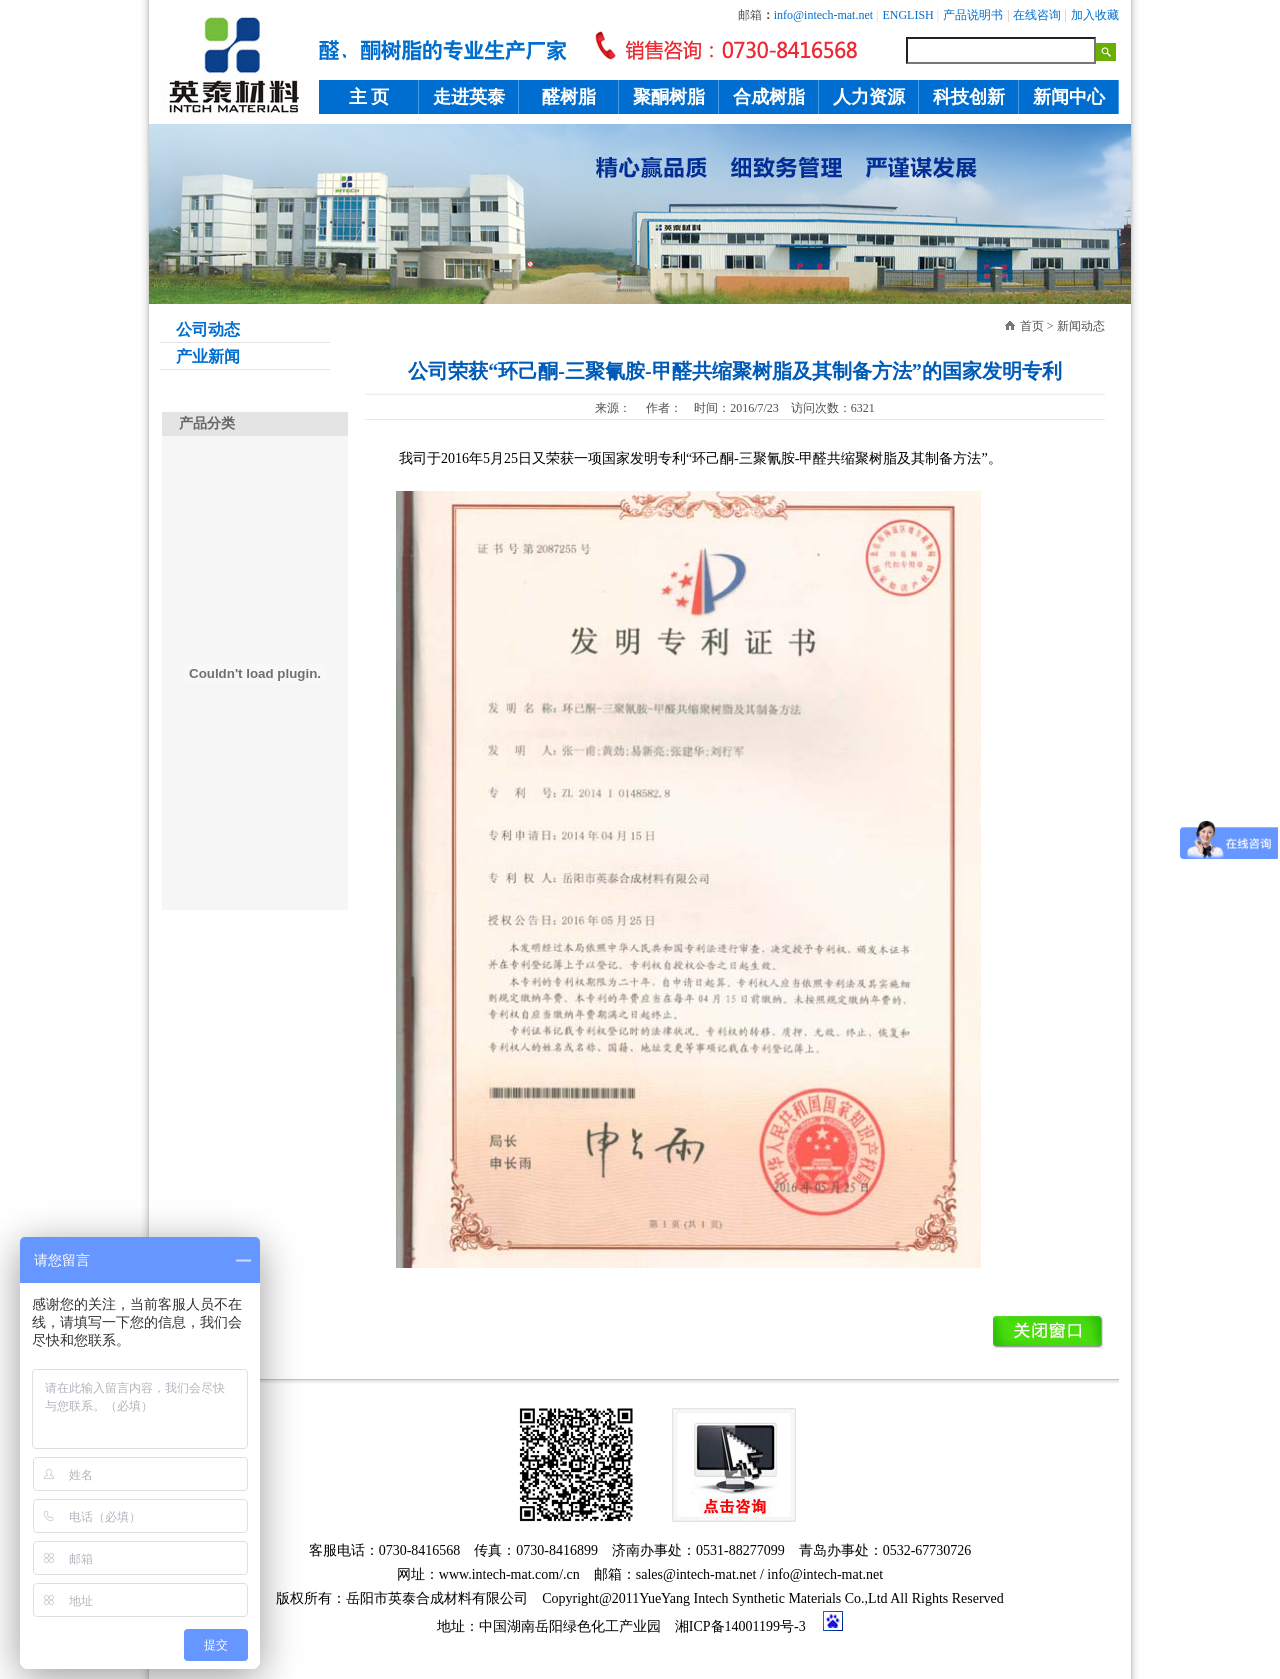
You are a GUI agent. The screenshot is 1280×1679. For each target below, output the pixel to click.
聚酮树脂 (669, 97)
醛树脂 (569, 97)
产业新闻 (200, 356)
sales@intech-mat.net (696, 1574)
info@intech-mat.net (825, 1574)
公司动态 (200, 329)
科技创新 (969, 97)
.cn (571, 1574)
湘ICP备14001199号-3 (740, 1626)
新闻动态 (1081, 326)
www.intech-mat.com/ (501, 1574)
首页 (1032, 326)
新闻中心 (1069, 97)
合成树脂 (769, 97)
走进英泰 (469, 97)
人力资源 (869, 97)
